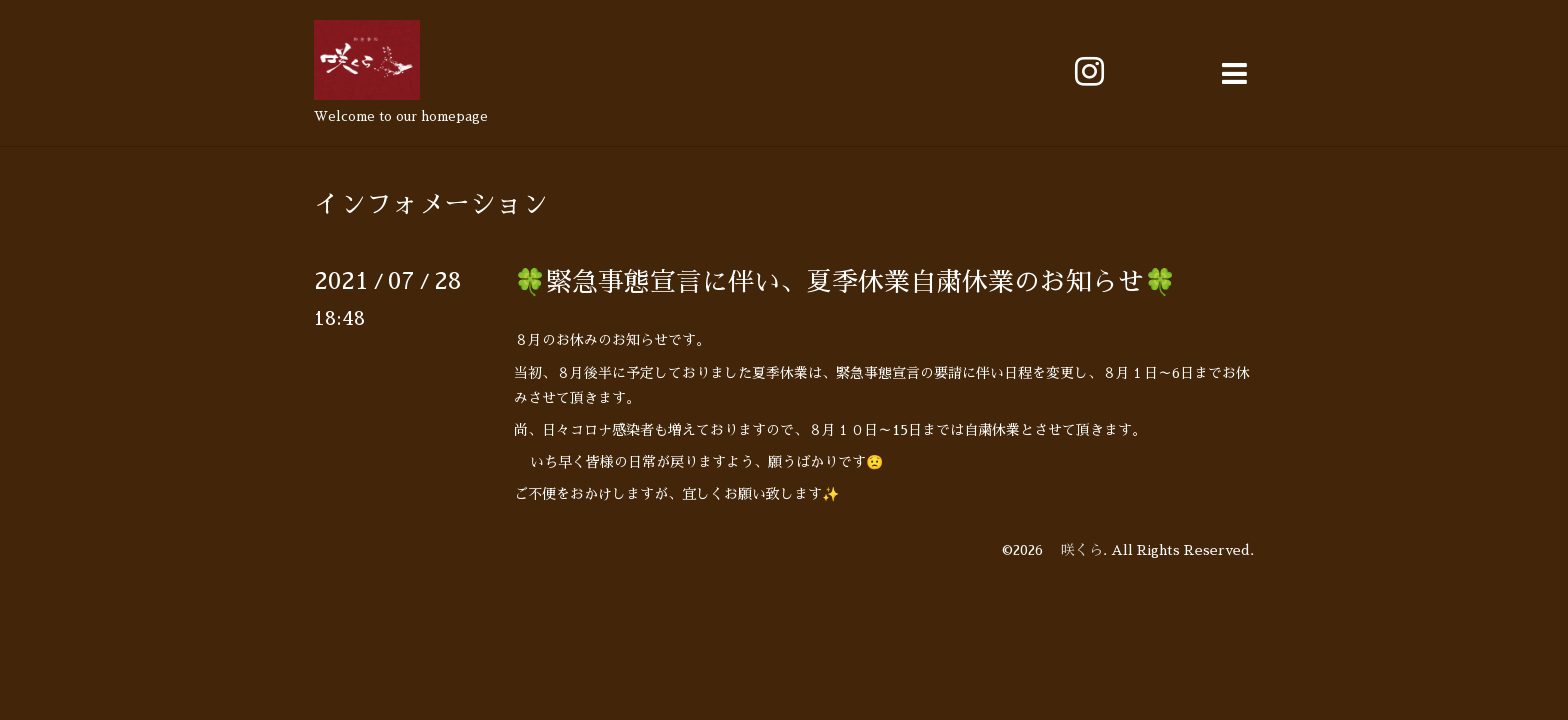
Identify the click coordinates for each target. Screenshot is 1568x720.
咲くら (1075, 550)
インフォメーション (431, 204)
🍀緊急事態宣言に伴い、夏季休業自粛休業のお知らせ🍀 (845, 282)
